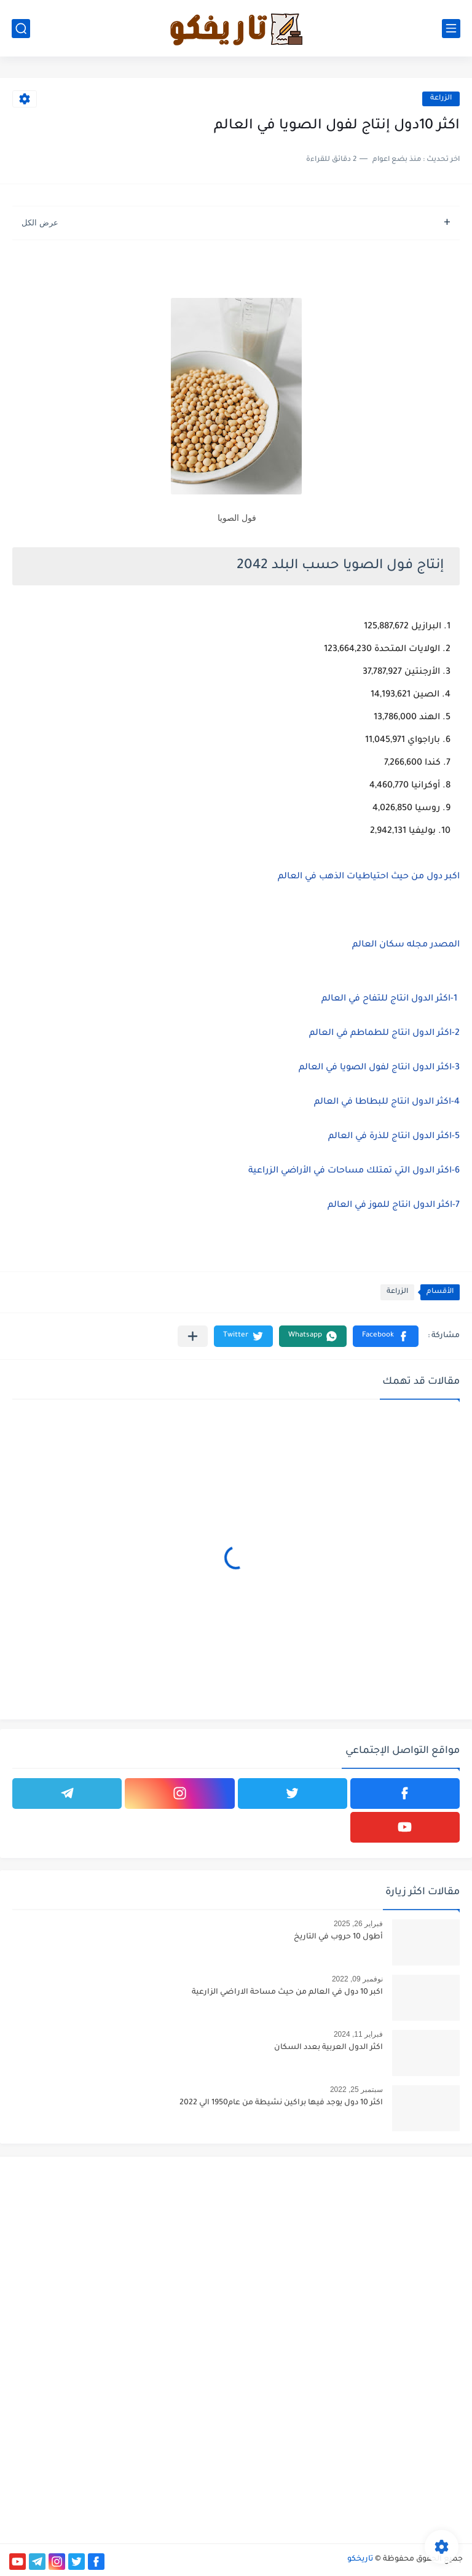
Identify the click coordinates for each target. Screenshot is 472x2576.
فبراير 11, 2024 (358, 2034)
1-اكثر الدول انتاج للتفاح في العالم (389, 999)
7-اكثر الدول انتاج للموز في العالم (394, 1206)
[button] (386, 1336)
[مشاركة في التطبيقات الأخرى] (193, 1336)
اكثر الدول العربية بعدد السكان (328, 2047)
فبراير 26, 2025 (358, 1923)
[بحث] (21, 28)
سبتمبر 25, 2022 (356, 2089)
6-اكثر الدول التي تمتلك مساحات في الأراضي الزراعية (354, 1171)
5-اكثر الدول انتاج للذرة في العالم (394, 1137)
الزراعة (441, 99)
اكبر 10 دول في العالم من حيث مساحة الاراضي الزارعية (287, 1992)
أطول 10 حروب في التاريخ (338, 1937)
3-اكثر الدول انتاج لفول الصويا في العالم (379, 1068)
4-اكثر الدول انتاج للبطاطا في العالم (387, 1102)
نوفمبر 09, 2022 (357, 1979)
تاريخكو (360, 2559)
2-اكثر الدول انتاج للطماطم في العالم (384, 1034)
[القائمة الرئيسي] (451, 28)
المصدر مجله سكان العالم (406, 945)
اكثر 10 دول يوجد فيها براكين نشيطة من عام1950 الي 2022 (281, 2103)
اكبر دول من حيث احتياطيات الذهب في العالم (369, 877)
